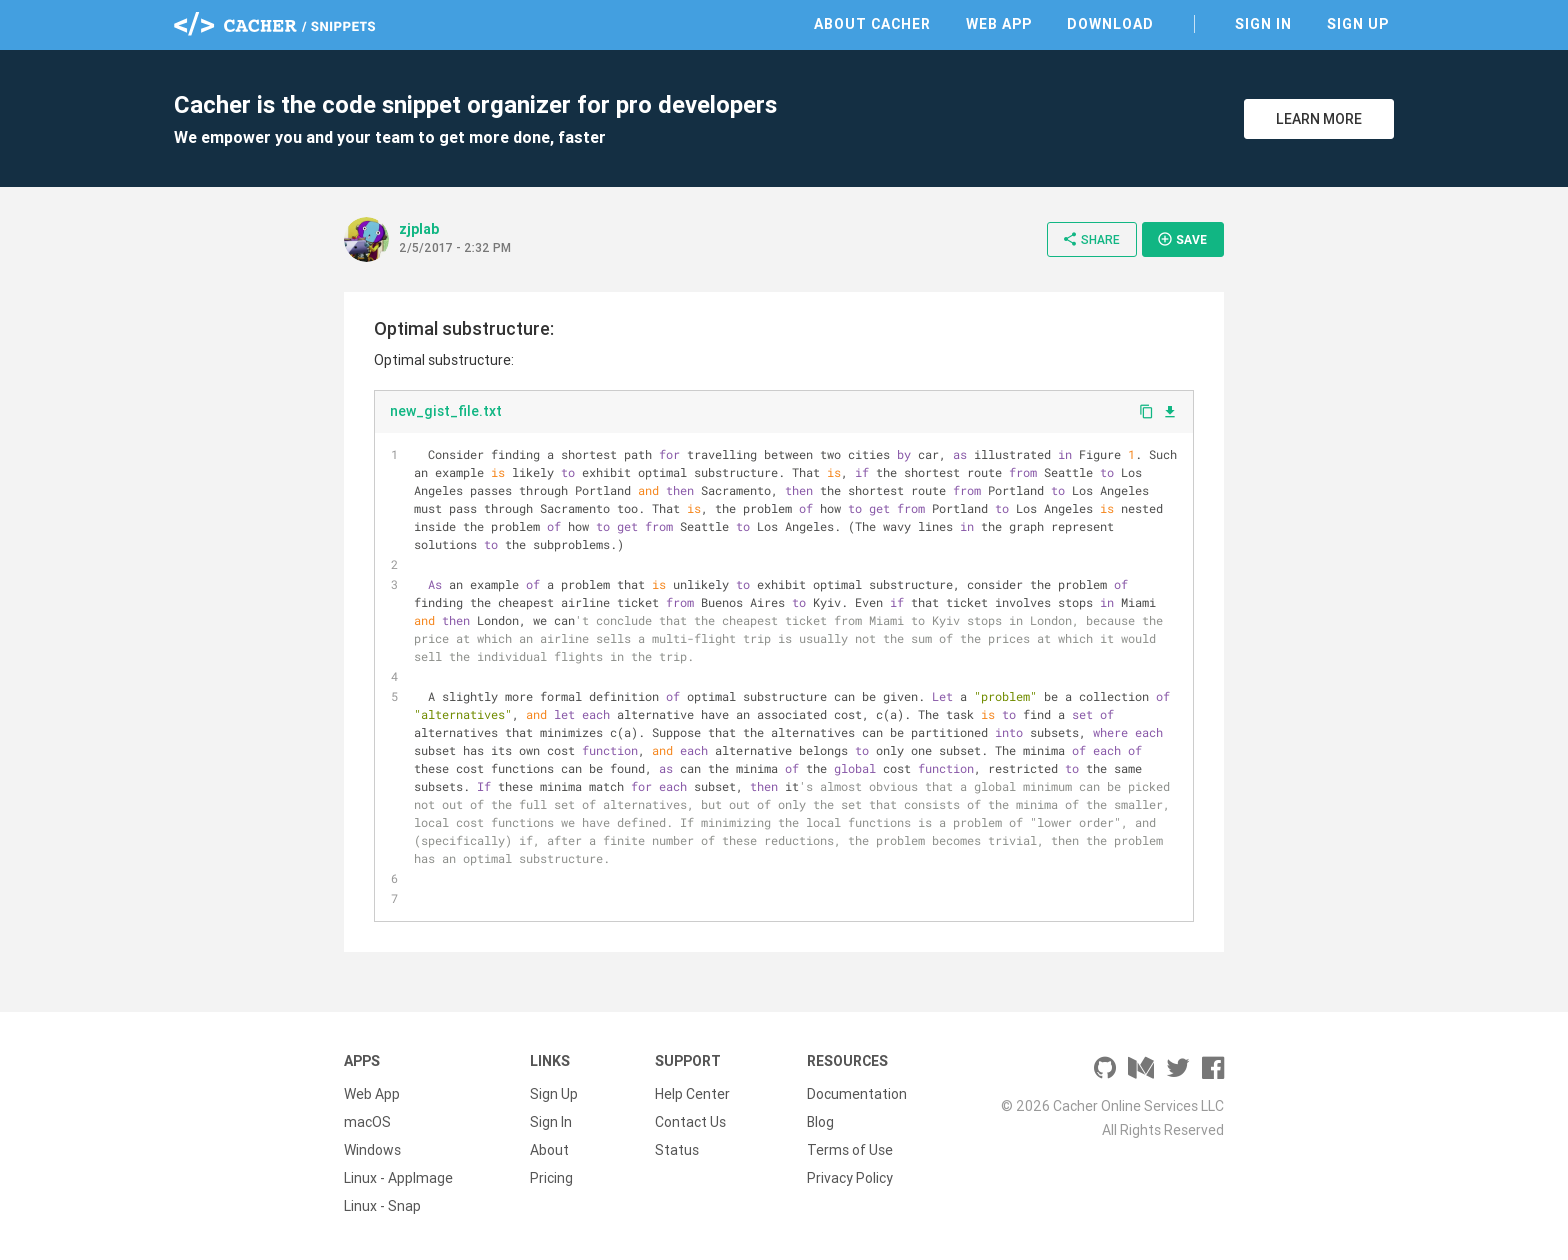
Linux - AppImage (398, 1178)
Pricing (551, 1178)
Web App (999, 24)
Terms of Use (850, 1150)
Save (1182, 239)
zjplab (419, 229)
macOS (367, 1122)
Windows (372, 1150)
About (549, 1150)
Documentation (857, 1094)
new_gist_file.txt (446, 411)
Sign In (1263, 24)
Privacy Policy (850, 1178)
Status (677, 1150)
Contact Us (690, 1122)
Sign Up (1358, 24)
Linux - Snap (382, 1206)
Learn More (1319, 119)
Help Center (692, 1094)
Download (1110, 24)
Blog (820, 1122)
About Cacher (872, 24)
